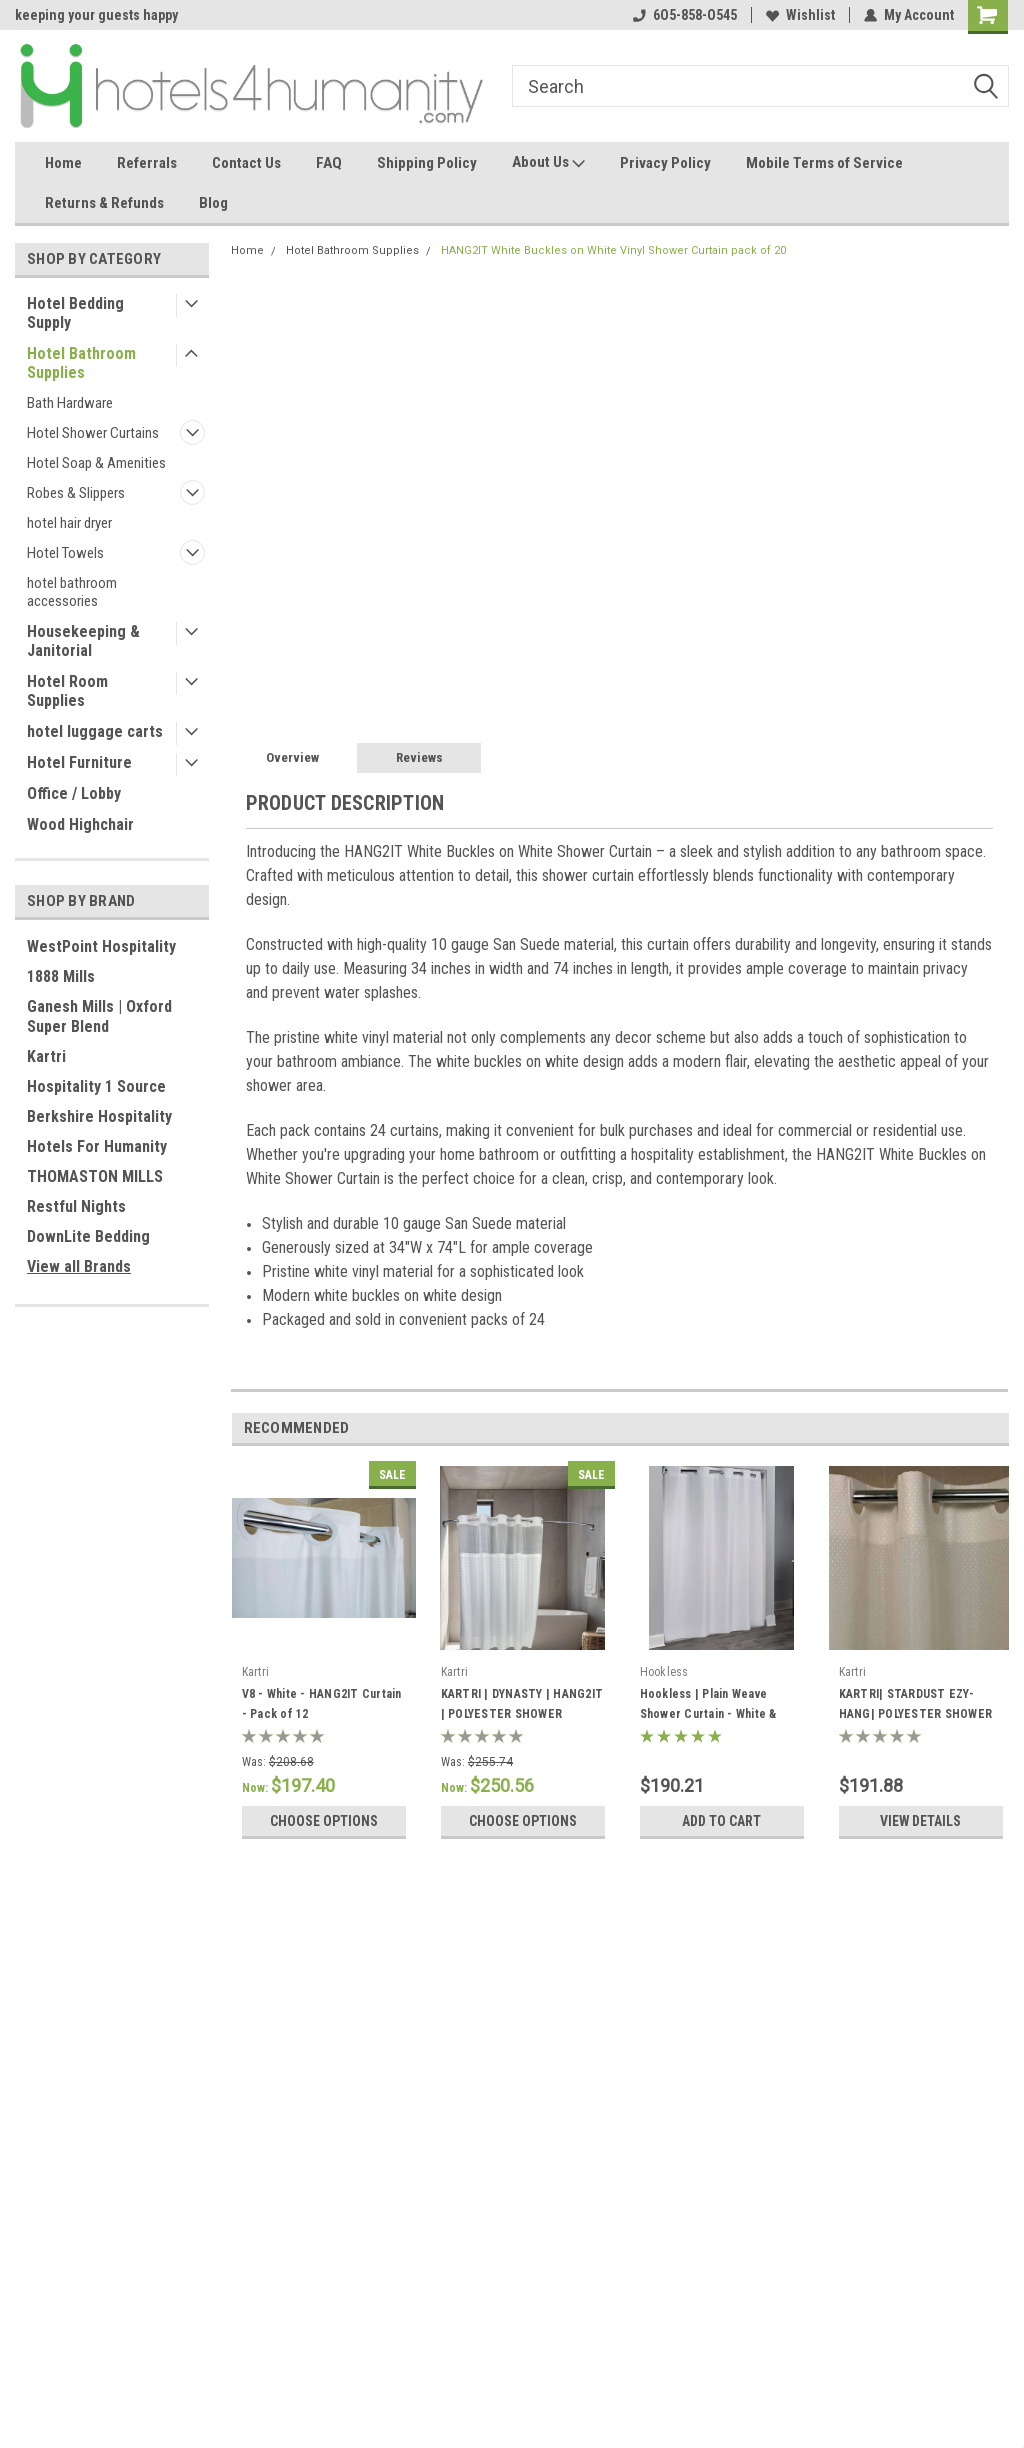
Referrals (147, 163)
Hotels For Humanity (97, 1146)
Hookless (664, 1672)
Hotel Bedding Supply (75, 313)
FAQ (329, 163)
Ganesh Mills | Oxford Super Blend (99, 1016)
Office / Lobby (74, 793)
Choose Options (324, 1821)
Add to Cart (721, 1821)
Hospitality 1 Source (96, 1086)
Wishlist (800, 15)
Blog (213, 203)
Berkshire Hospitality (99, 1116)
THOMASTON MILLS (95, 1176)
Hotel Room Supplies (67, 691)
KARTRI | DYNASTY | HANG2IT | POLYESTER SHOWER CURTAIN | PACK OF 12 (522, 1714)
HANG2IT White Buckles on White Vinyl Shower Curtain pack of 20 (613, 250)
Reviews (419, 757)
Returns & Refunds (104, 203)
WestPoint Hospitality (101, 946)
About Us (548, 163)
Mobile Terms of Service (824, 163)
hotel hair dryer (69, 523)
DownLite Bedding (88, 1236)
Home (63, 163)
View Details (921, 1821)
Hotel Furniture (79, 762)
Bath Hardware (70, 403)
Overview (292, 757)
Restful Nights (76, 1206)
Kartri (46, 1056)
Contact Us (246, 163)
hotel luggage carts (95, 731)
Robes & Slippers (76, 493)
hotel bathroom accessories (72, 592)
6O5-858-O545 (685, 15)
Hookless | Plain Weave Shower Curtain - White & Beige (708, 1714)
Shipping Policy (427, 163)
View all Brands (79, 1266)
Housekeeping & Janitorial (83, 641)
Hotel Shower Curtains (93, 433)
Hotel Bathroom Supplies (81, 363)
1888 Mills (61, 976)
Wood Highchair (80, 824)
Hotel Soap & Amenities (96, 463)
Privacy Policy (665, 163)
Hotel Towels (65, 553)
